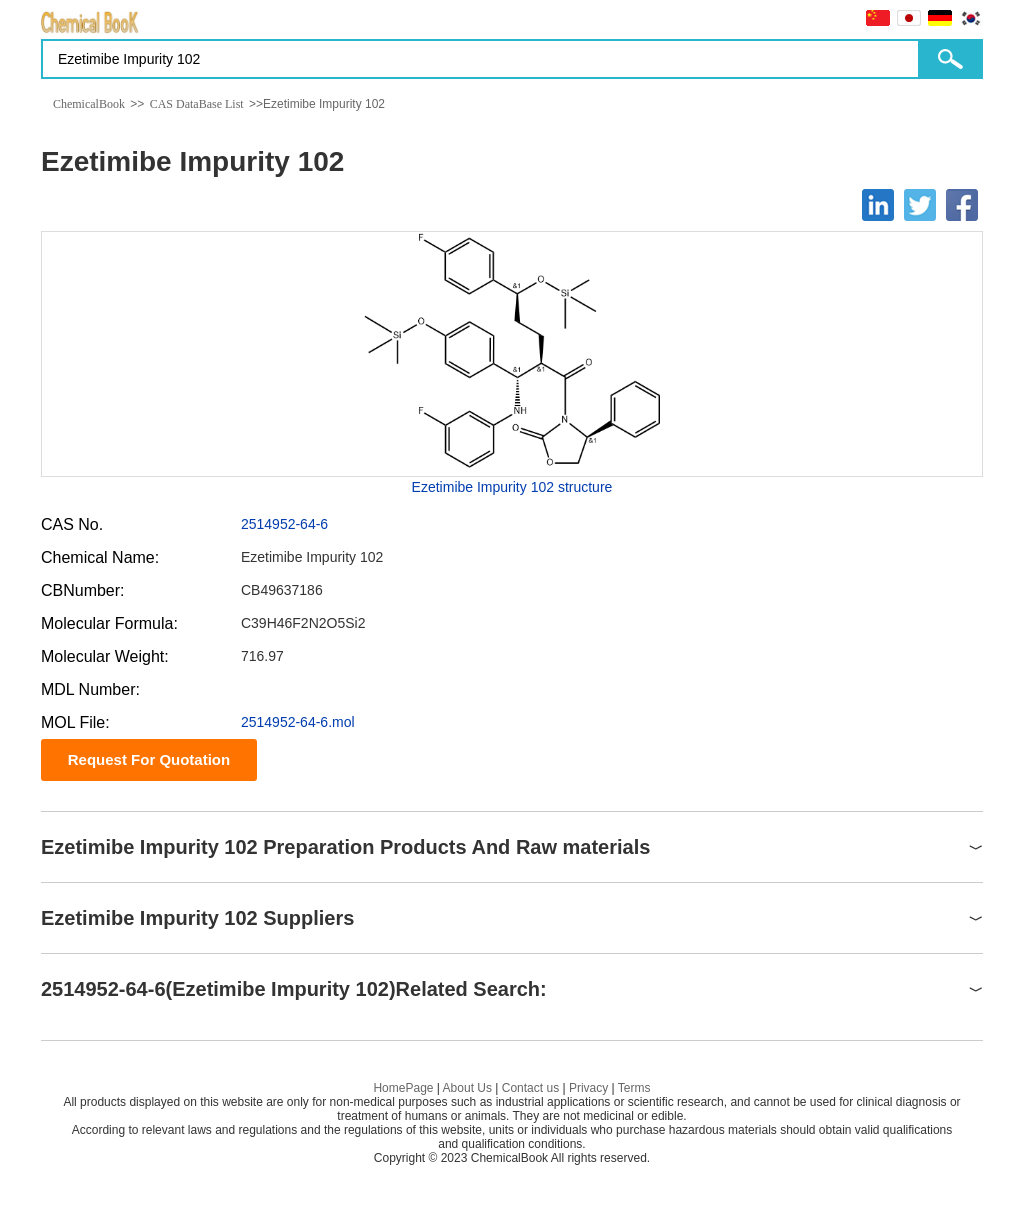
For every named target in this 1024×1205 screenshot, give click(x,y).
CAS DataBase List (197, 104)
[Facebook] (962, 205)
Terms (634, 1088)
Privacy (588, 1088)
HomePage (403, 1088)
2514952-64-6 (284, 524)
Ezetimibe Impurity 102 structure (512, 487)
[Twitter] (920, 205)
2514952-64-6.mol (298, 722)
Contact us (530, 1088)
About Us (467, 1088)
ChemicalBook (89, 104)
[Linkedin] (878, 205)
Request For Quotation (149, 759)
